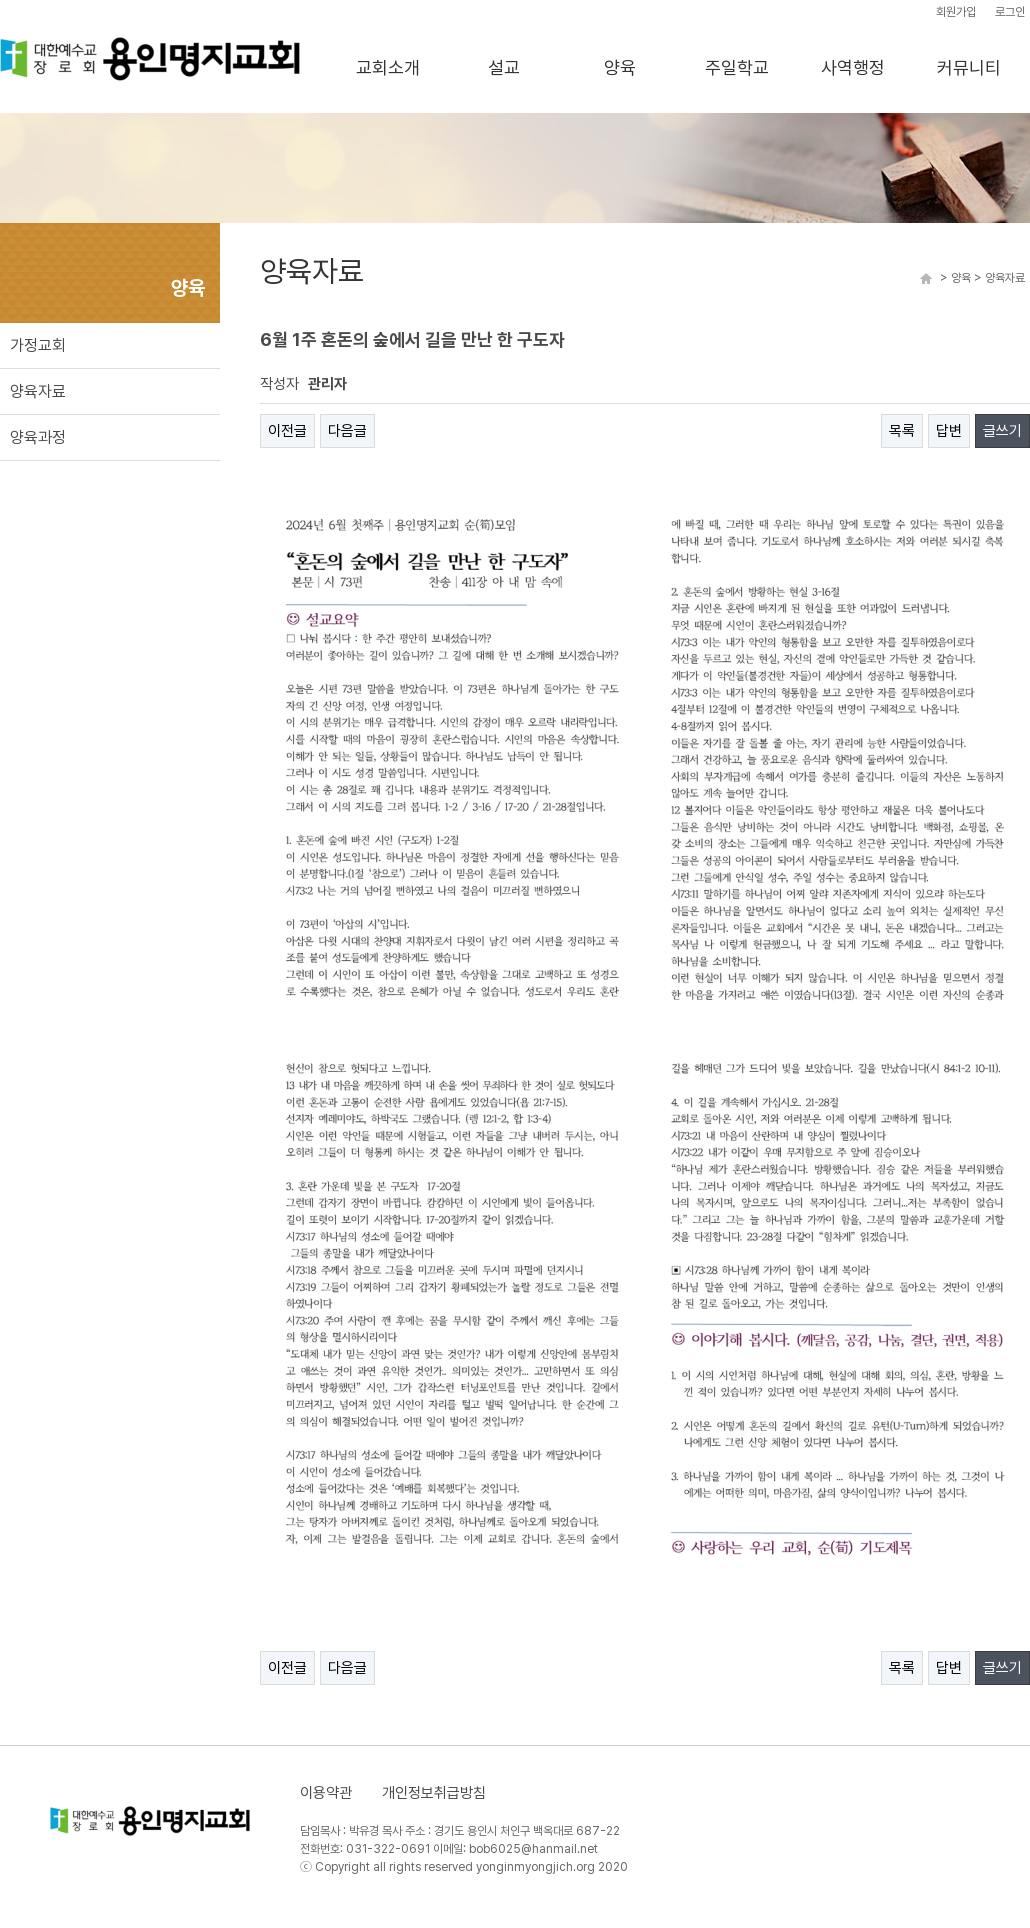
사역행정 (853, 67)
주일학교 (737, 67)
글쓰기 (1002, 431)
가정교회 (38, 345)
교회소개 (388, 67)
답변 (949, 431)
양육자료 (38, 391)
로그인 (1010, 12)
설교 (504, 67)
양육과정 (38, 437)
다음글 (347, 431)
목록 (902, 431)
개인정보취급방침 (434, 1793)
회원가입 (956, 12)
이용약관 (326, 1793)
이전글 (287, 431)
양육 (620, 67)
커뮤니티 (969, 67)
